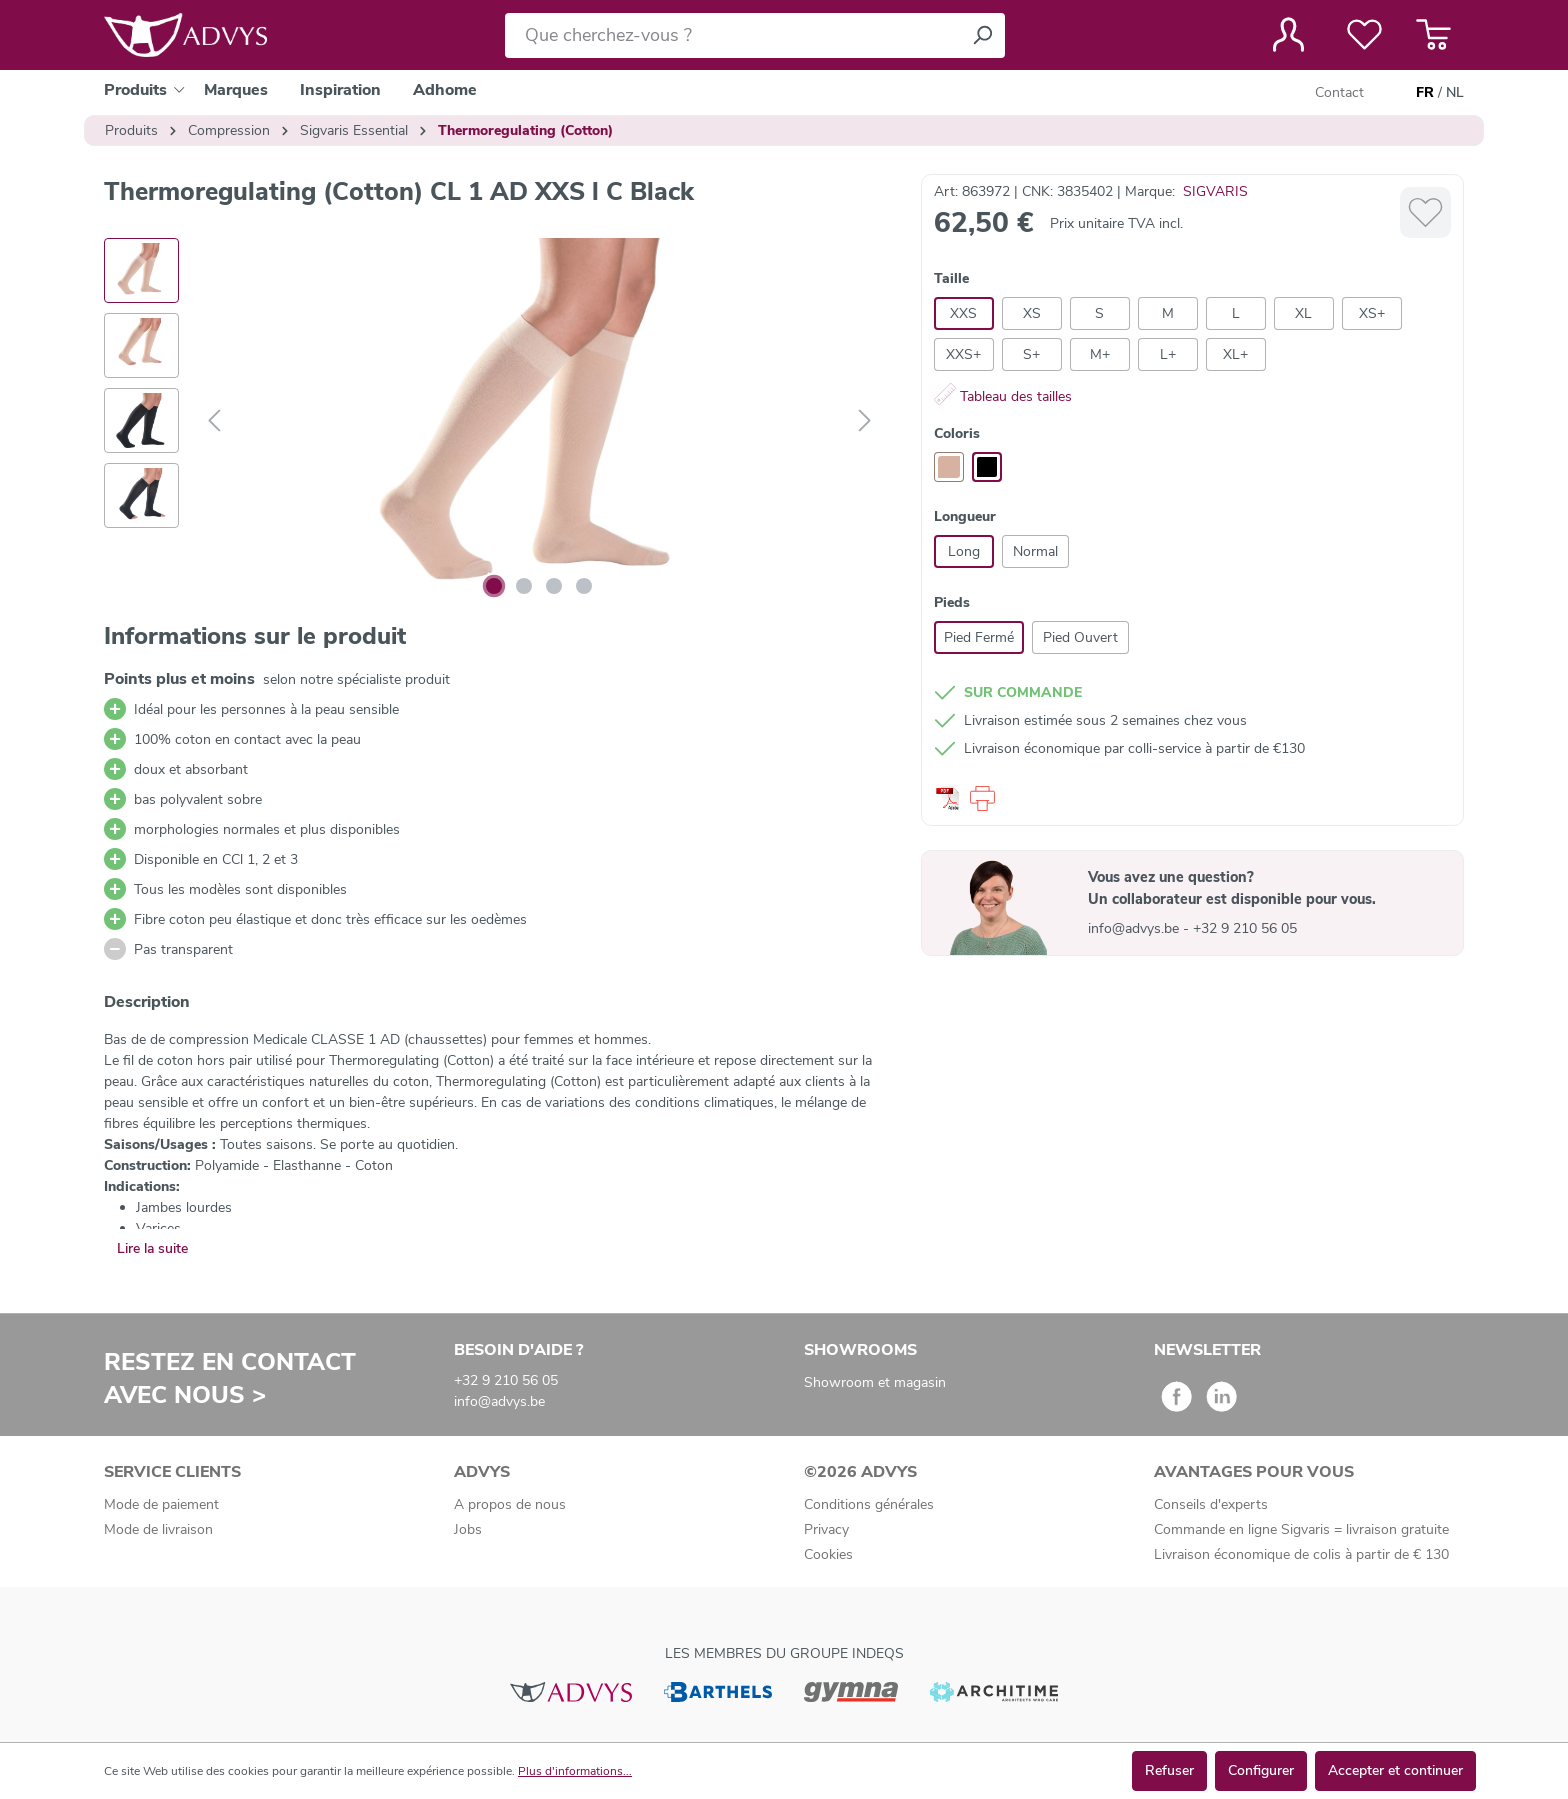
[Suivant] (865, 421)
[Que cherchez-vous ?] (732, 35)
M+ (1100, 354)
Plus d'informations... (575, 1771)
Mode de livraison (158, 1529)
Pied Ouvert (1080, 637)
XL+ (1235, 354)
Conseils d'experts (1211, 1504)
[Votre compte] (1288, 35)
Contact (1339, 92)
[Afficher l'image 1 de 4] (494, 586)
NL (1455, 93)
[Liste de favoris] (1364, 35)
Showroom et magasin (875, 1382)
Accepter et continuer (1395, 1770)
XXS (963, 313)
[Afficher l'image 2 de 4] (524, 586)
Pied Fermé (979, 637)
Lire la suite (152, 1248)
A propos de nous (510, 1504)
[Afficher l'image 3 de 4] (554, 586)
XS (1032, 313)
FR (1425, 93)
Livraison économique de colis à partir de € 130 (1301, 1554)
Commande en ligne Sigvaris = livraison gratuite (1301, 1529)
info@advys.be (1135, 928)
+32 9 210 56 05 (1245, 928)
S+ (1031, 354)
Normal (1035, 551)
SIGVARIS (1215, 191)
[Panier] (1433, 35)
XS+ (1372, 313)
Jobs (468, 1529)
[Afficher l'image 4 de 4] (584, 586)
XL (1303, 313)
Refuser (1169, 1770)
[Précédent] (214, 421)
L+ (1168, 354)
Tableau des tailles (1003, 396)
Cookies (828, 1554)
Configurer (1261, 1770)
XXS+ (963, 354)
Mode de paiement (161, 1504)
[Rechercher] (982, 35)
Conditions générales (869, 1504)
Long (964, 551)
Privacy (826, 1529)
